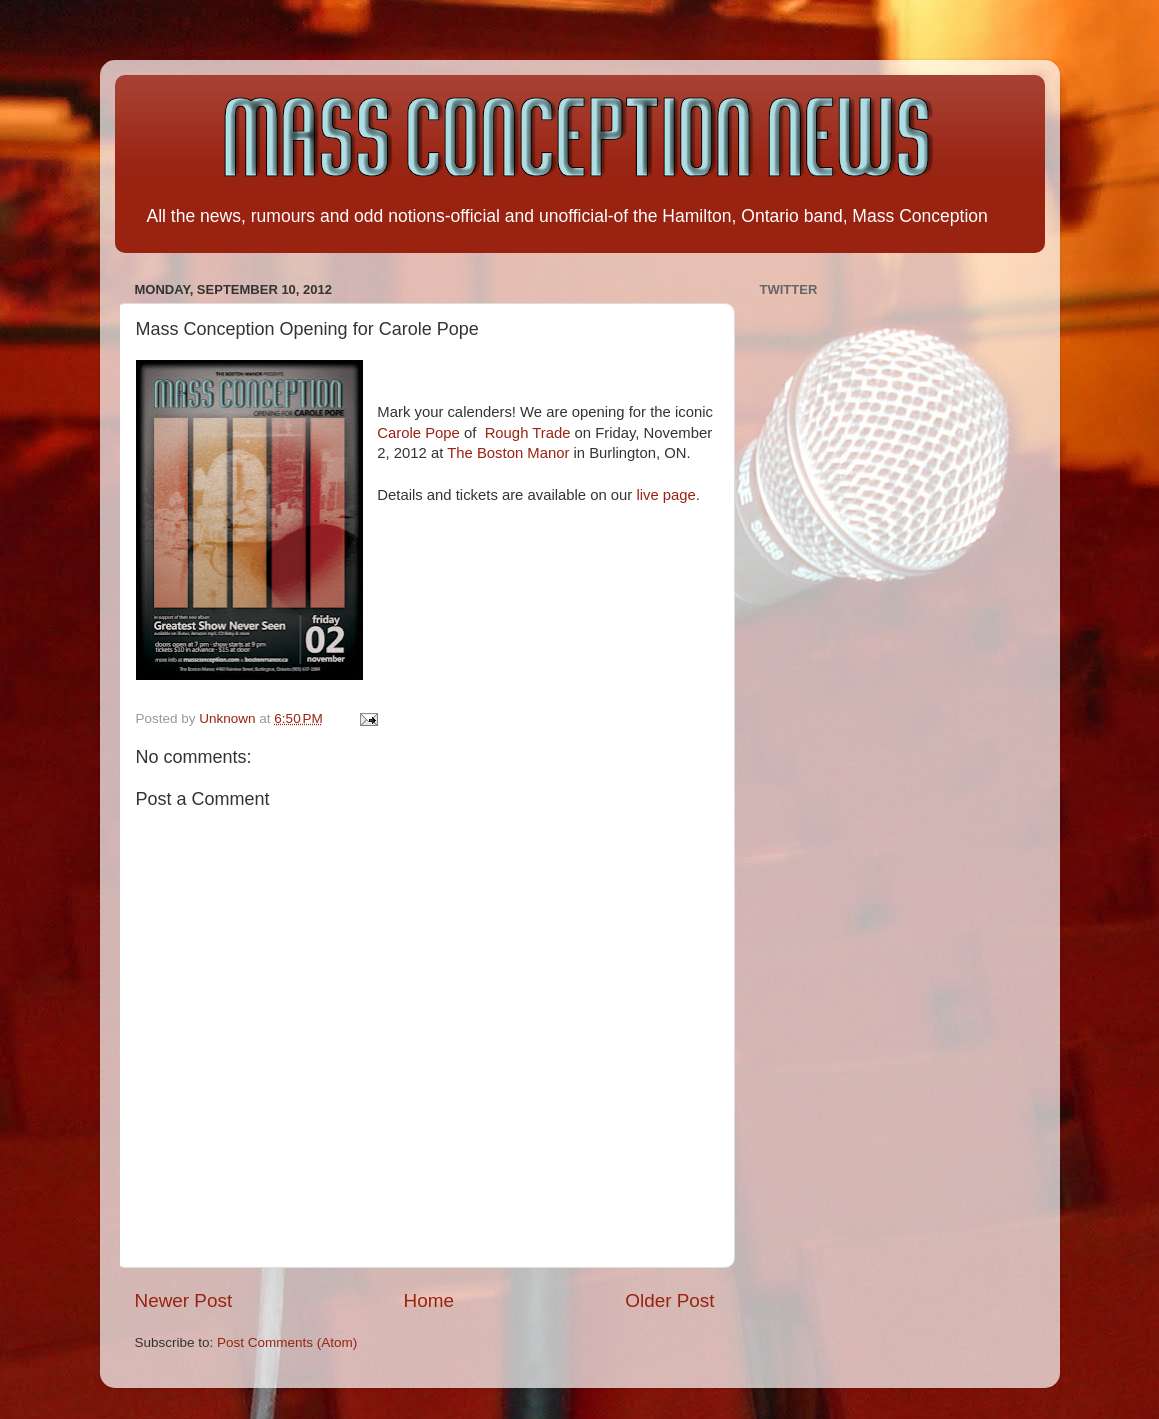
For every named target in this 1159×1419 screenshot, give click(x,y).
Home (429, 1300)
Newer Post (184, 1300)
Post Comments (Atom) (287, 1342)
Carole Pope (418, 433)
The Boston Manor (508, 453)
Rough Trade (528, 433)
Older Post (669, 1300)
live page (665, 495)
